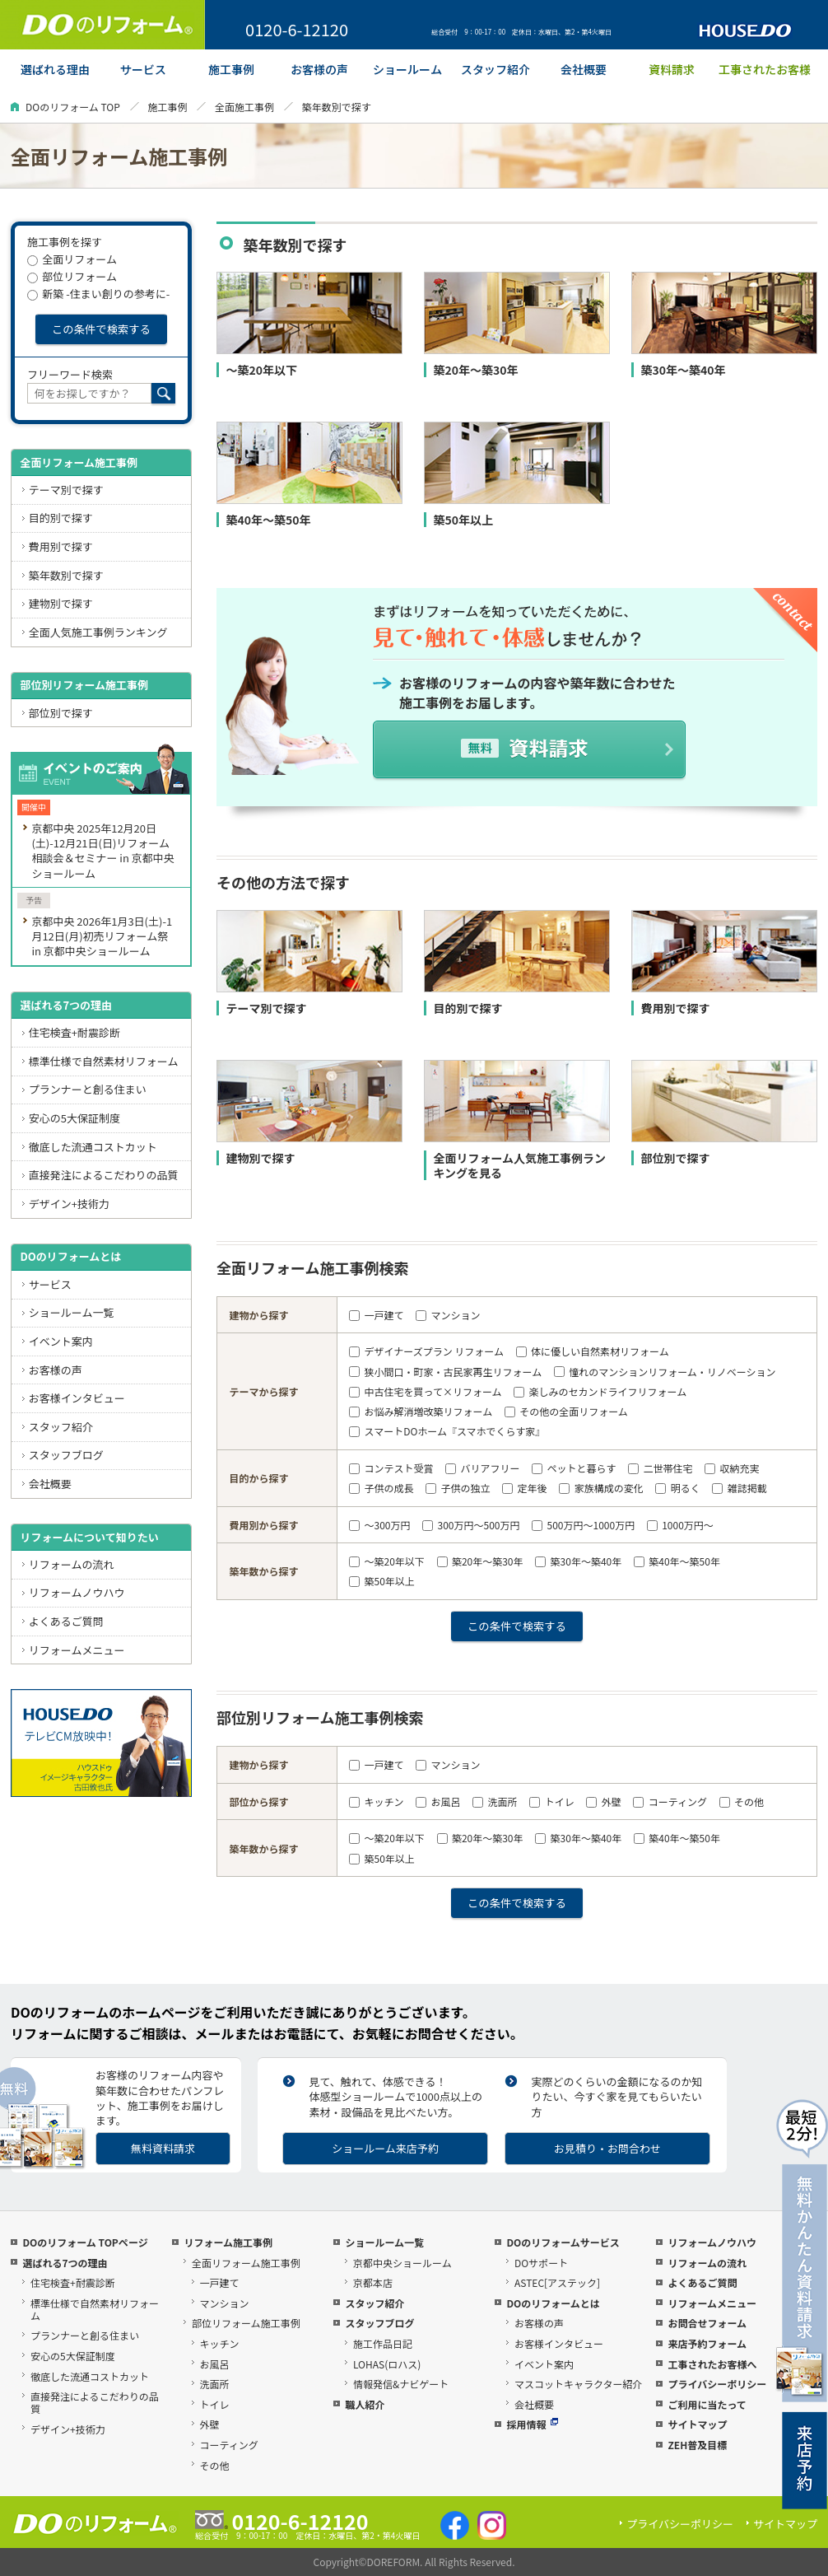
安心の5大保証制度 (74, 1118)
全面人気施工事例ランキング (98, 632)
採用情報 (532, 2424)
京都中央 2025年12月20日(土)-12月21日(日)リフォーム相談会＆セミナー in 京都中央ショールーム (102, 850)
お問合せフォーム (707, 2323)
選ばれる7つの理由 (66, 1005)
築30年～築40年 (578, 1561)
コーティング (670, 1801)
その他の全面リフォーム (566, 1411)
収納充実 (732, 1468)
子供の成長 (381, 1488)
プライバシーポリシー (717, 2384)
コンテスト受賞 (391, 1468)
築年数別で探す (66, 575)
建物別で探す (61, 603)
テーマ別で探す (66, 489)
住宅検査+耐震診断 (74, 1032)
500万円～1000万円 (583, 1525)
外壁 (603, 1801)
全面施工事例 (244, 107)
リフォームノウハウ (77, 1592)
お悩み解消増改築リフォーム (420, 1411)
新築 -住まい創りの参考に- (98, 293)
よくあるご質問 (66, 1621)
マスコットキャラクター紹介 (578, 2384)
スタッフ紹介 (61, 1427)
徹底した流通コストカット (93, 1147)
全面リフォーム (72, 259)
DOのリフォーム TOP (73, 107)
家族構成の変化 (601, 1488)
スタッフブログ (66, 1455)
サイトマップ (697, 2424)
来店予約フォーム (707, 2343)
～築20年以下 (387, 1561)
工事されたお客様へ (712, 2364)
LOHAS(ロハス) (387, 2364)
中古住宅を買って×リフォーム (425, 1391)
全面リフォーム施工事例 (78, 462)
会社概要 (50, 1483)
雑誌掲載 (739, 1488)
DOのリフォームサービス (562, 2242)
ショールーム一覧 (71, 1312)
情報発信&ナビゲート (401, 2384)
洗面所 (494, 1801)
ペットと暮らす (574, 1468)
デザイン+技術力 (69, 1203)
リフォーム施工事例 (228, 2242)
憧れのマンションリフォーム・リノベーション (665, 1372)
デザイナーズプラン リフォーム (426, 1351)
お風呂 (438, 1801)
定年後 (524, 1488)
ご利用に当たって (707, 2404)
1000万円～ (680, 1525)
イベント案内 (61, 1341)
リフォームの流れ (71, 1564)
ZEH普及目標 (697, 2445)
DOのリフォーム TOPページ (84, 2242)
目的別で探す (61, 517)
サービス (50, 1284)
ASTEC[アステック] (557, 2282)
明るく (677, 1488)
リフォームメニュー (77, 1650)
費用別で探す (61, 546)
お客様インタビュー (77, 1398)
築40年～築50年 (677, 1561)
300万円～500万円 (470, 1525)
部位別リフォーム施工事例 (84, 685)
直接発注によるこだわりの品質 (104, 1175)
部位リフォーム (72, 276)
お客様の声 (55, 1370)
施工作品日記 (382, 2343)
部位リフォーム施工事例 (246, 2323)
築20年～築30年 (480, 1561)
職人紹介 (364, 2404)
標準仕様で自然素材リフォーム (104, 1061)
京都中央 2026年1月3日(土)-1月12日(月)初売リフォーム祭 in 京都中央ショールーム (101, 936)
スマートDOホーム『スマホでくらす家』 (447, 1431)
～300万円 (379, 1525)
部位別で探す (61, 713)
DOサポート (541, 2263)
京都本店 (373, 2282)
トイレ (551, 1801)
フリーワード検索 (70, 374)
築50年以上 (382, 1581)
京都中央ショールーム (402, 2263)
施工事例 (167, 107)
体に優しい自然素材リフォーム (592, 1351)
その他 (741, 1801)
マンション (448, 1315)
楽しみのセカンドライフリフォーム (600, 1391)
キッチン (376, 1801)
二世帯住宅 (660, 1468)
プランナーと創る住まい (88, 1089)
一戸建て (376, 1315)
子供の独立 (458, 1488)
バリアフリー (482, 1468)
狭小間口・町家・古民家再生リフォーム (445, 1372)
